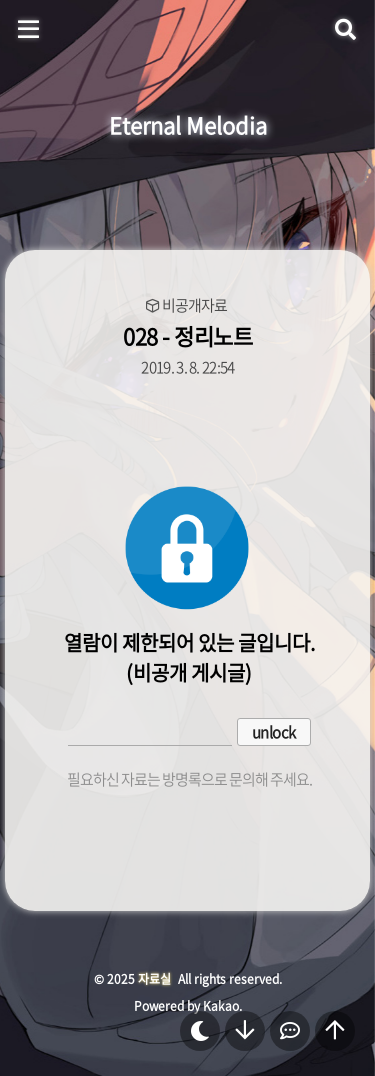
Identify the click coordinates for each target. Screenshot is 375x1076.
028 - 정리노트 (187, 335)
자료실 (154, 979)
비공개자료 (194, 305)
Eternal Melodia (188, 124)
